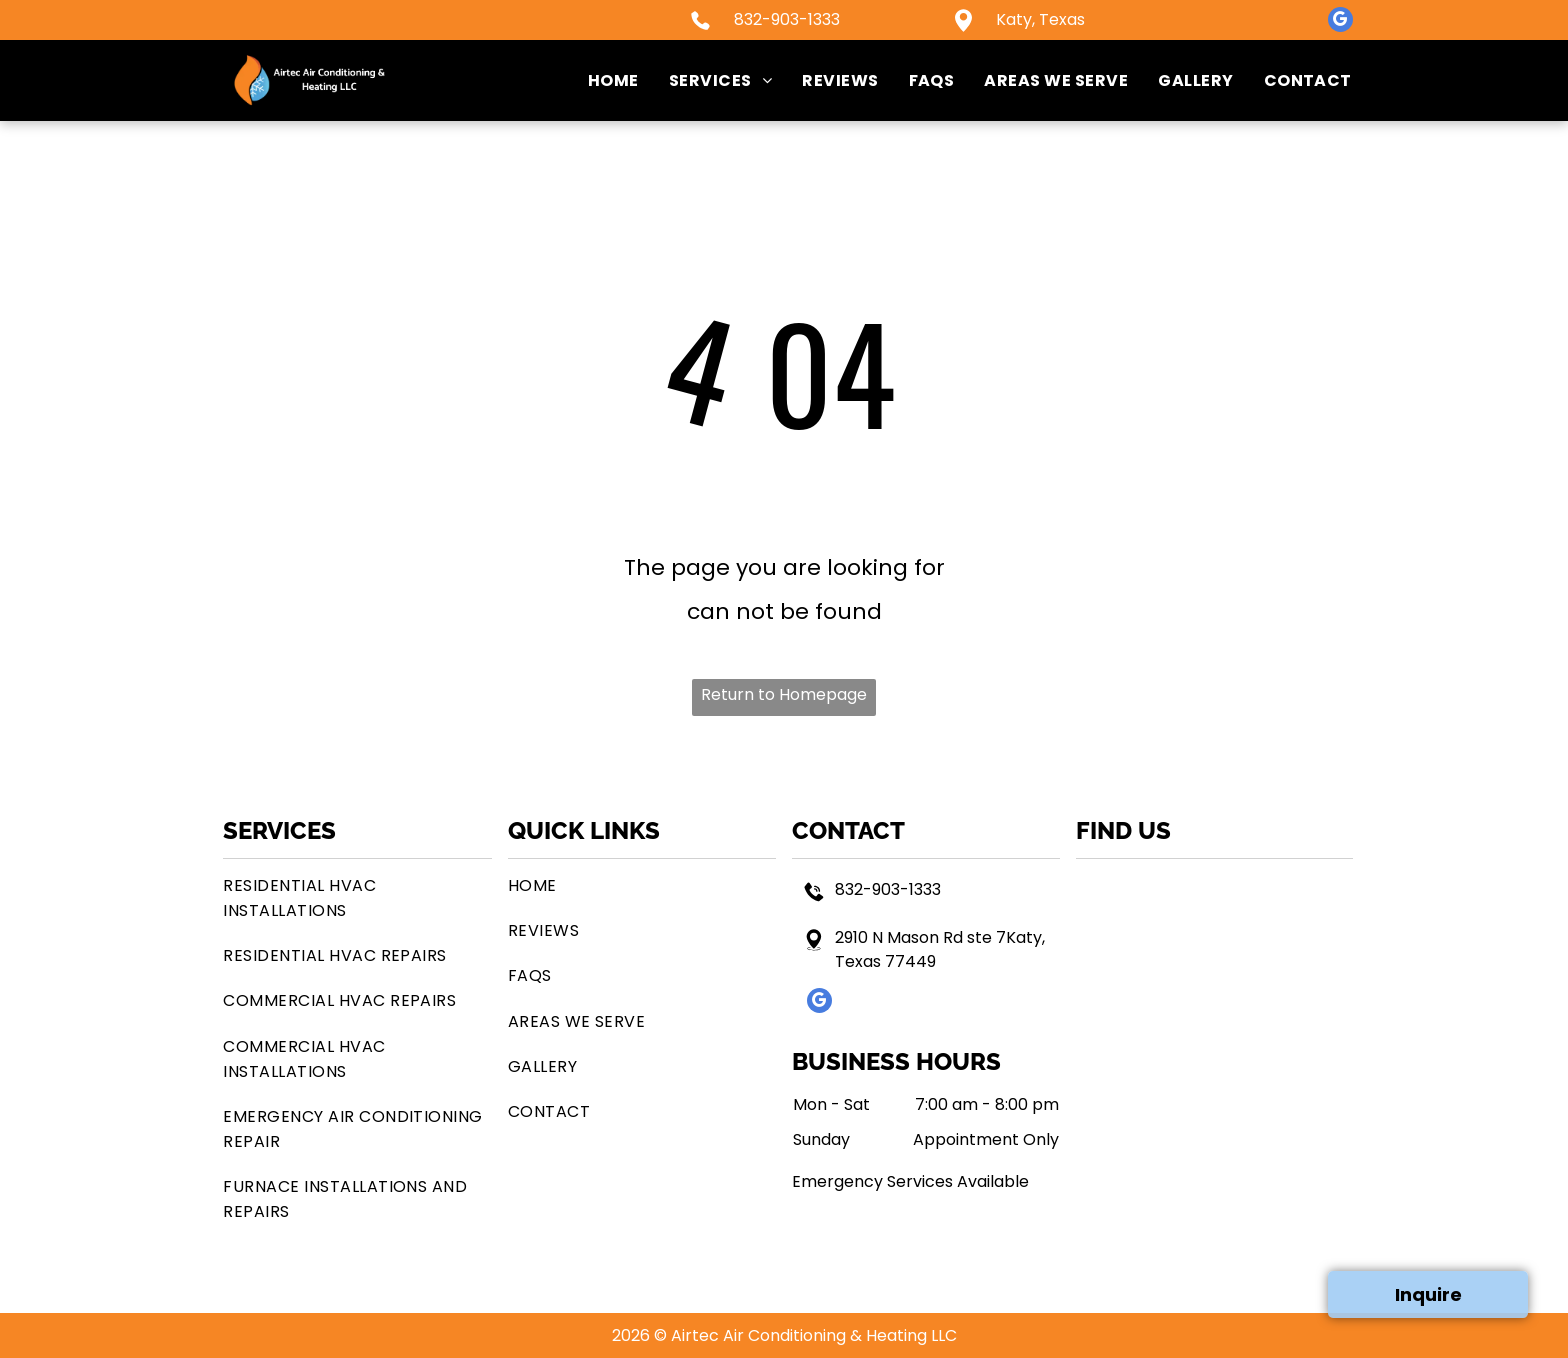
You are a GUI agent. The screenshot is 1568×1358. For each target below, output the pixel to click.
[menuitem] (598, 80)
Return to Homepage (784, 694)
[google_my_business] (1340, 22)
